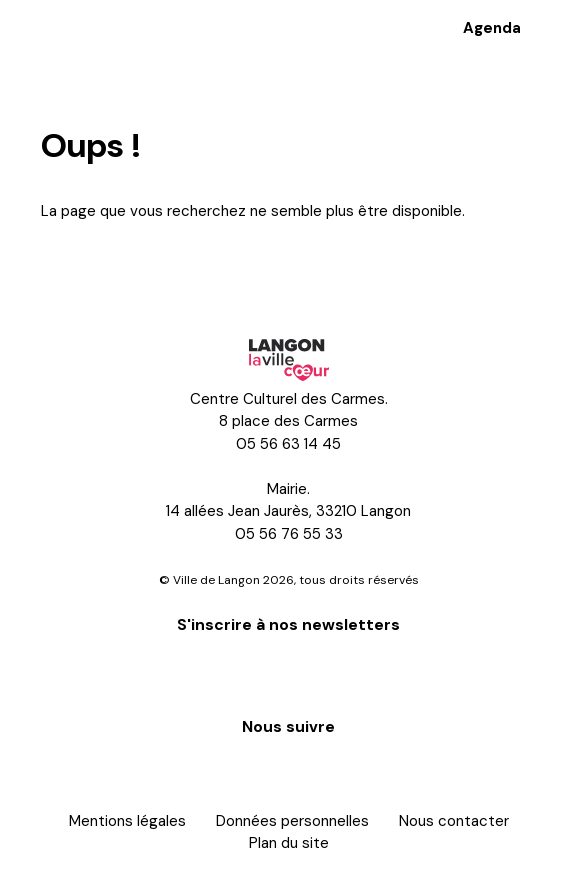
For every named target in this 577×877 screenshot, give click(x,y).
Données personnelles (292, 821)
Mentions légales (127, 821)
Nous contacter (454, 821)
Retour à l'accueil (123, 266)
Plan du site (289, 843)
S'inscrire (289, 672)
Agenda (492, 28)
